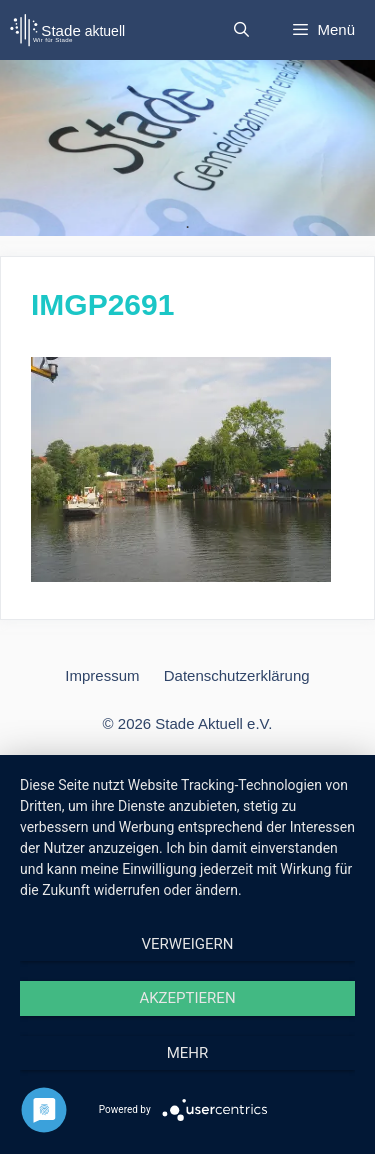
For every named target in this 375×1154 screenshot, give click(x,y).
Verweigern (188, 944)
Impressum (102, 675)
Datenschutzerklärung (237, 675)
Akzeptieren (187, 998)
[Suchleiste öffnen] (241, 30)
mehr (188, 1053)
